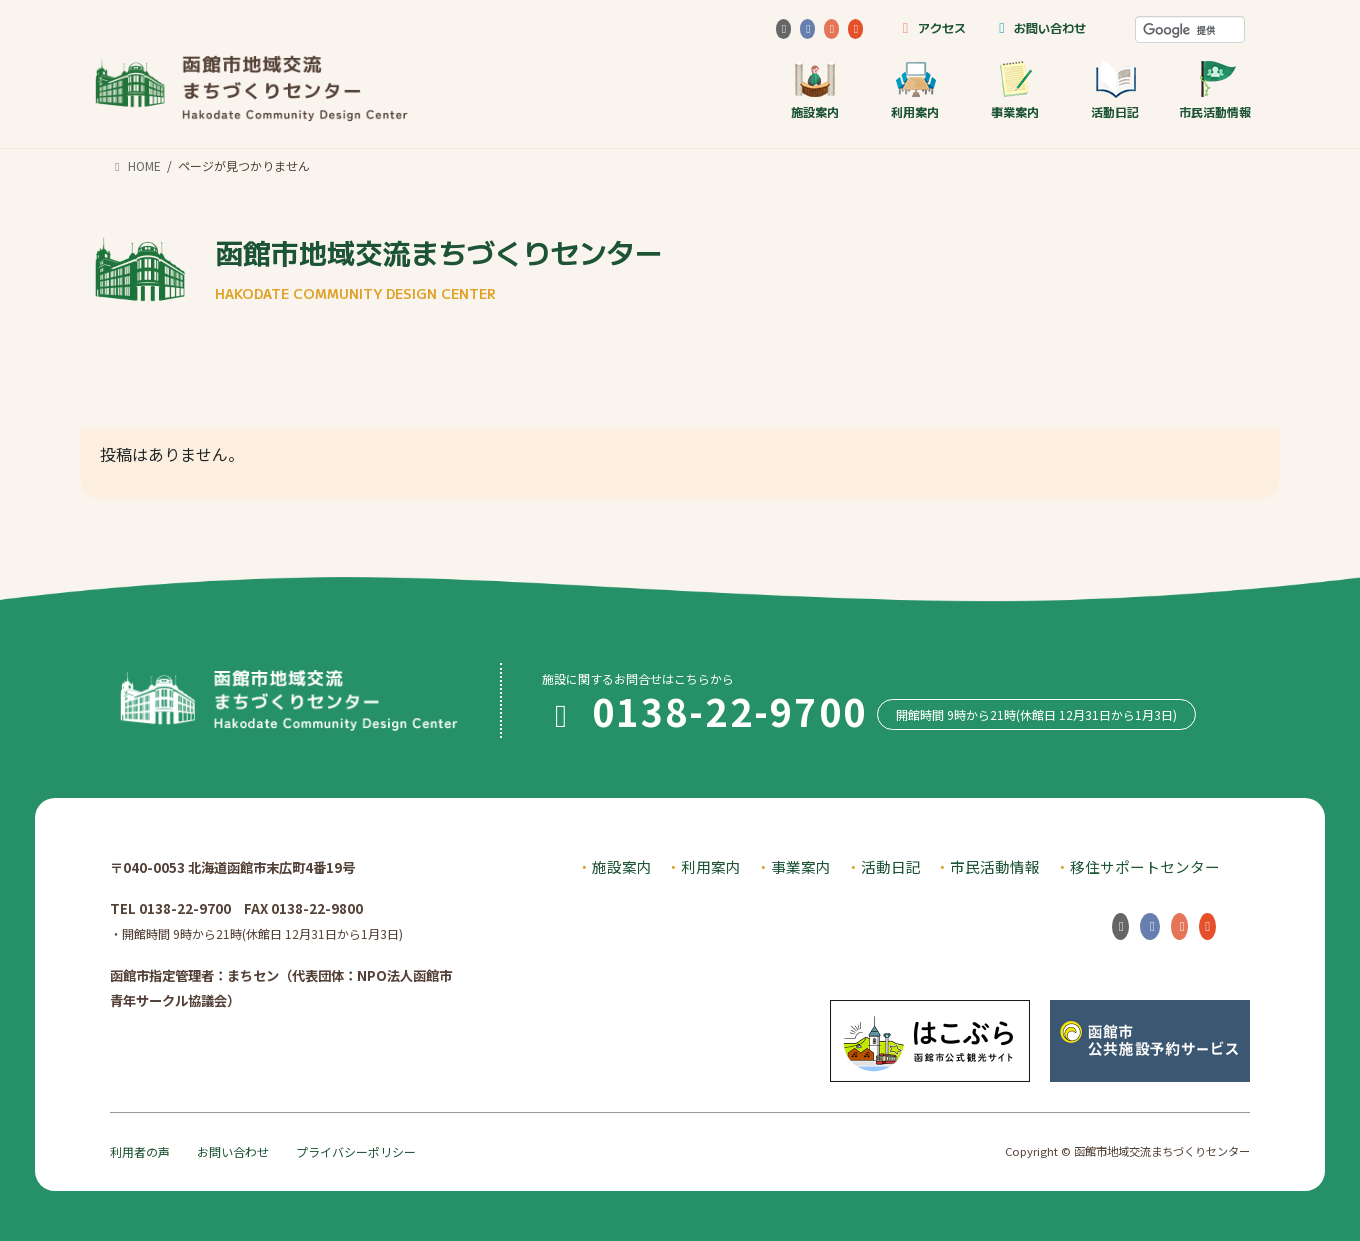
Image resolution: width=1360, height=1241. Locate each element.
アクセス (930, 27)
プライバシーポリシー (356, 1151)
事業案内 (1015, 89)
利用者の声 (140, 1151)
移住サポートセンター (1145, 866)
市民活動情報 (1215, 89)
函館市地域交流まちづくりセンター (439, 267)
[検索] (1190, 30)
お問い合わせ (1039, 27)
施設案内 (815, 89)
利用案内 (915, 89)
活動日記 (1115, 89)
